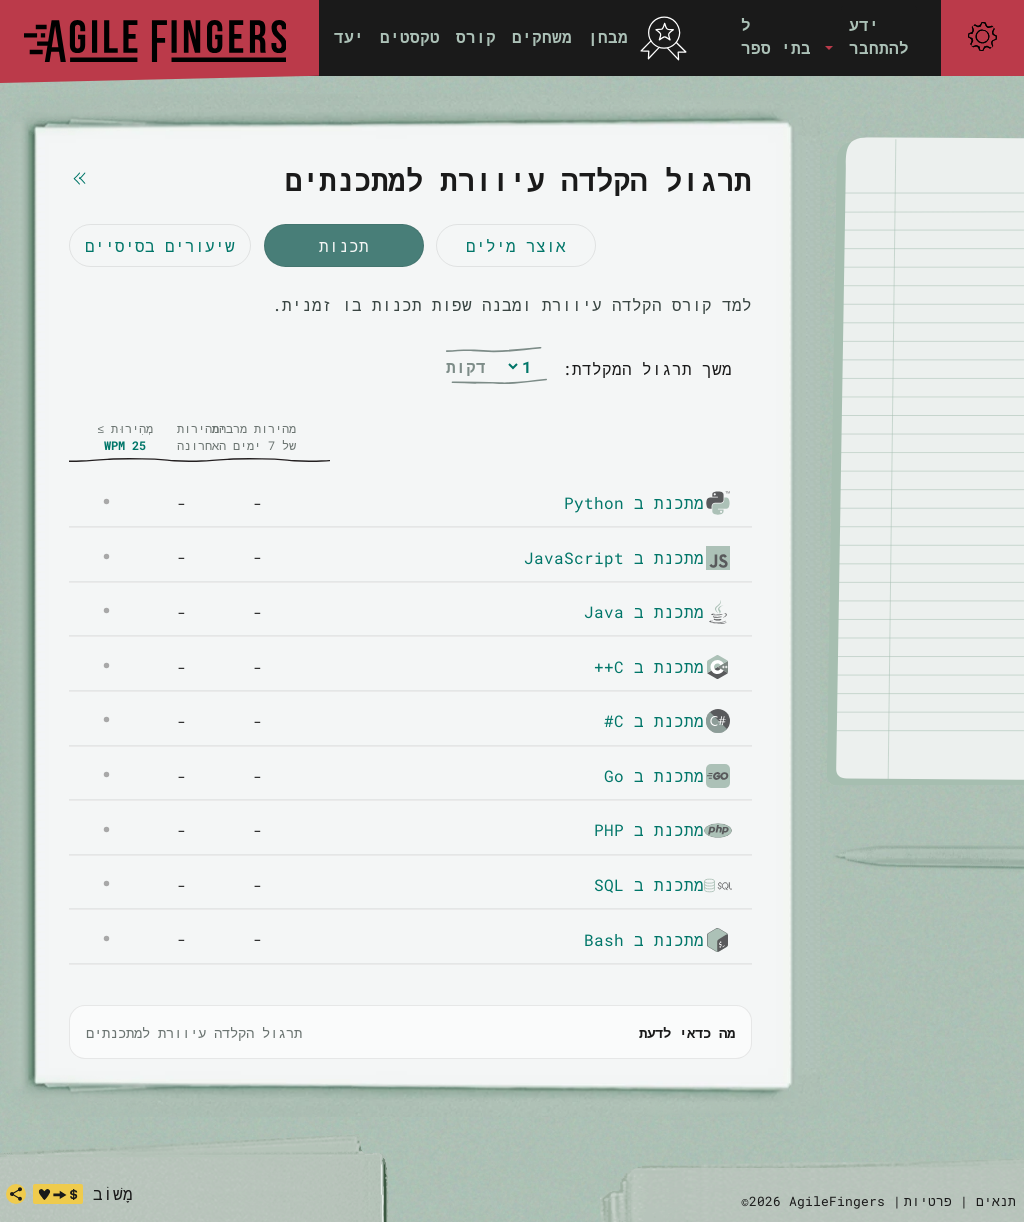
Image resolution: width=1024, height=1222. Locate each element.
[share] (16, 1194)
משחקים (542, 36)
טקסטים (410, 36)
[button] (787, 36)
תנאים (996, 1201)
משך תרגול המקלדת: (647, 368)
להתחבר (879, 47)
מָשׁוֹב (113, 1193)
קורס (476, 36)
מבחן (608, 36)
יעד (349, 36)
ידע (864, 24)
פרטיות (928, 1201)
